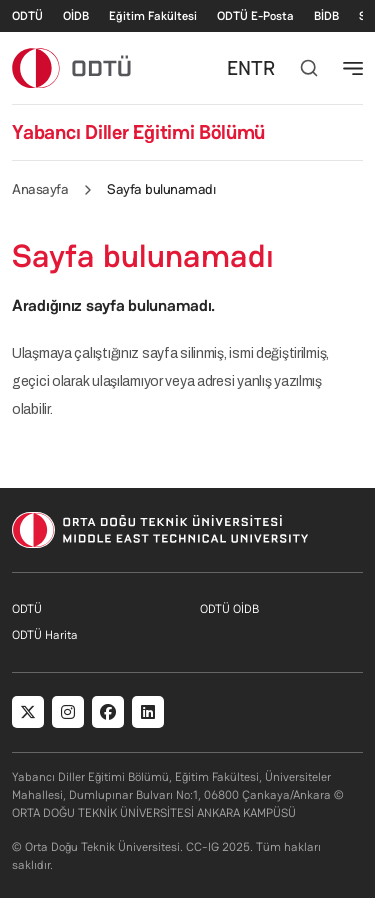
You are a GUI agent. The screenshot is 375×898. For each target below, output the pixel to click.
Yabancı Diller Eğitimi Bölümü (138, 132)
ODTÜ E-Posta (255, 16)
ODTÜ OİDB (229, 609)
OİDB (76, 16)
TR (263, 68)
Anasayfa (40, 189)
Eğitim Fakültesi (153, 16)
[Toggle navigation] (353, 68)
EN (239, 68)
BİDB (326, 16)
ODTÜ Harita (45, 635)
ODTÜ (27, 16)
